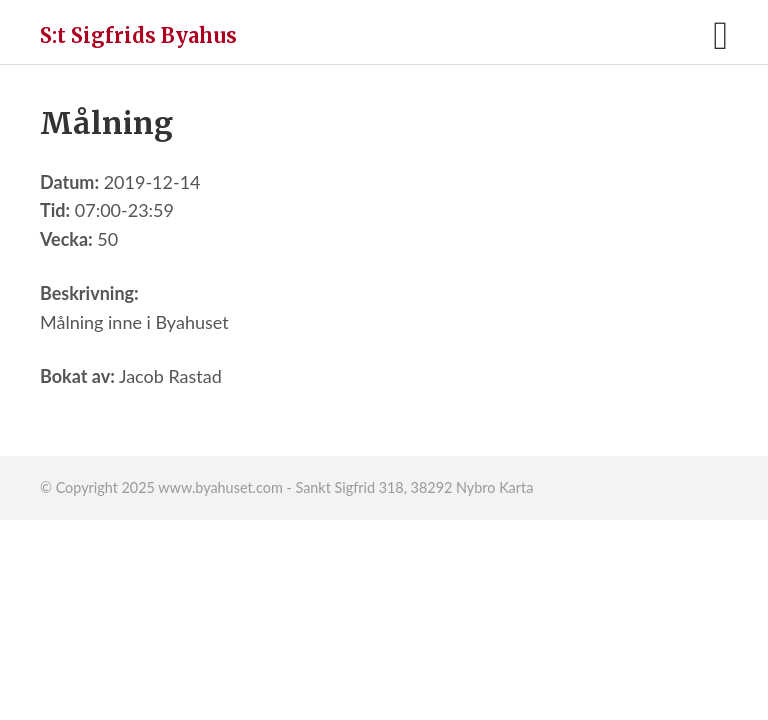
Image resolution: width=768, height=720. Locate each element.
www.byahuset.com (220, 487)
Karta (516, 487)
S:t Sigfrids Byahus (138, 35)
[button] (720, 35)
